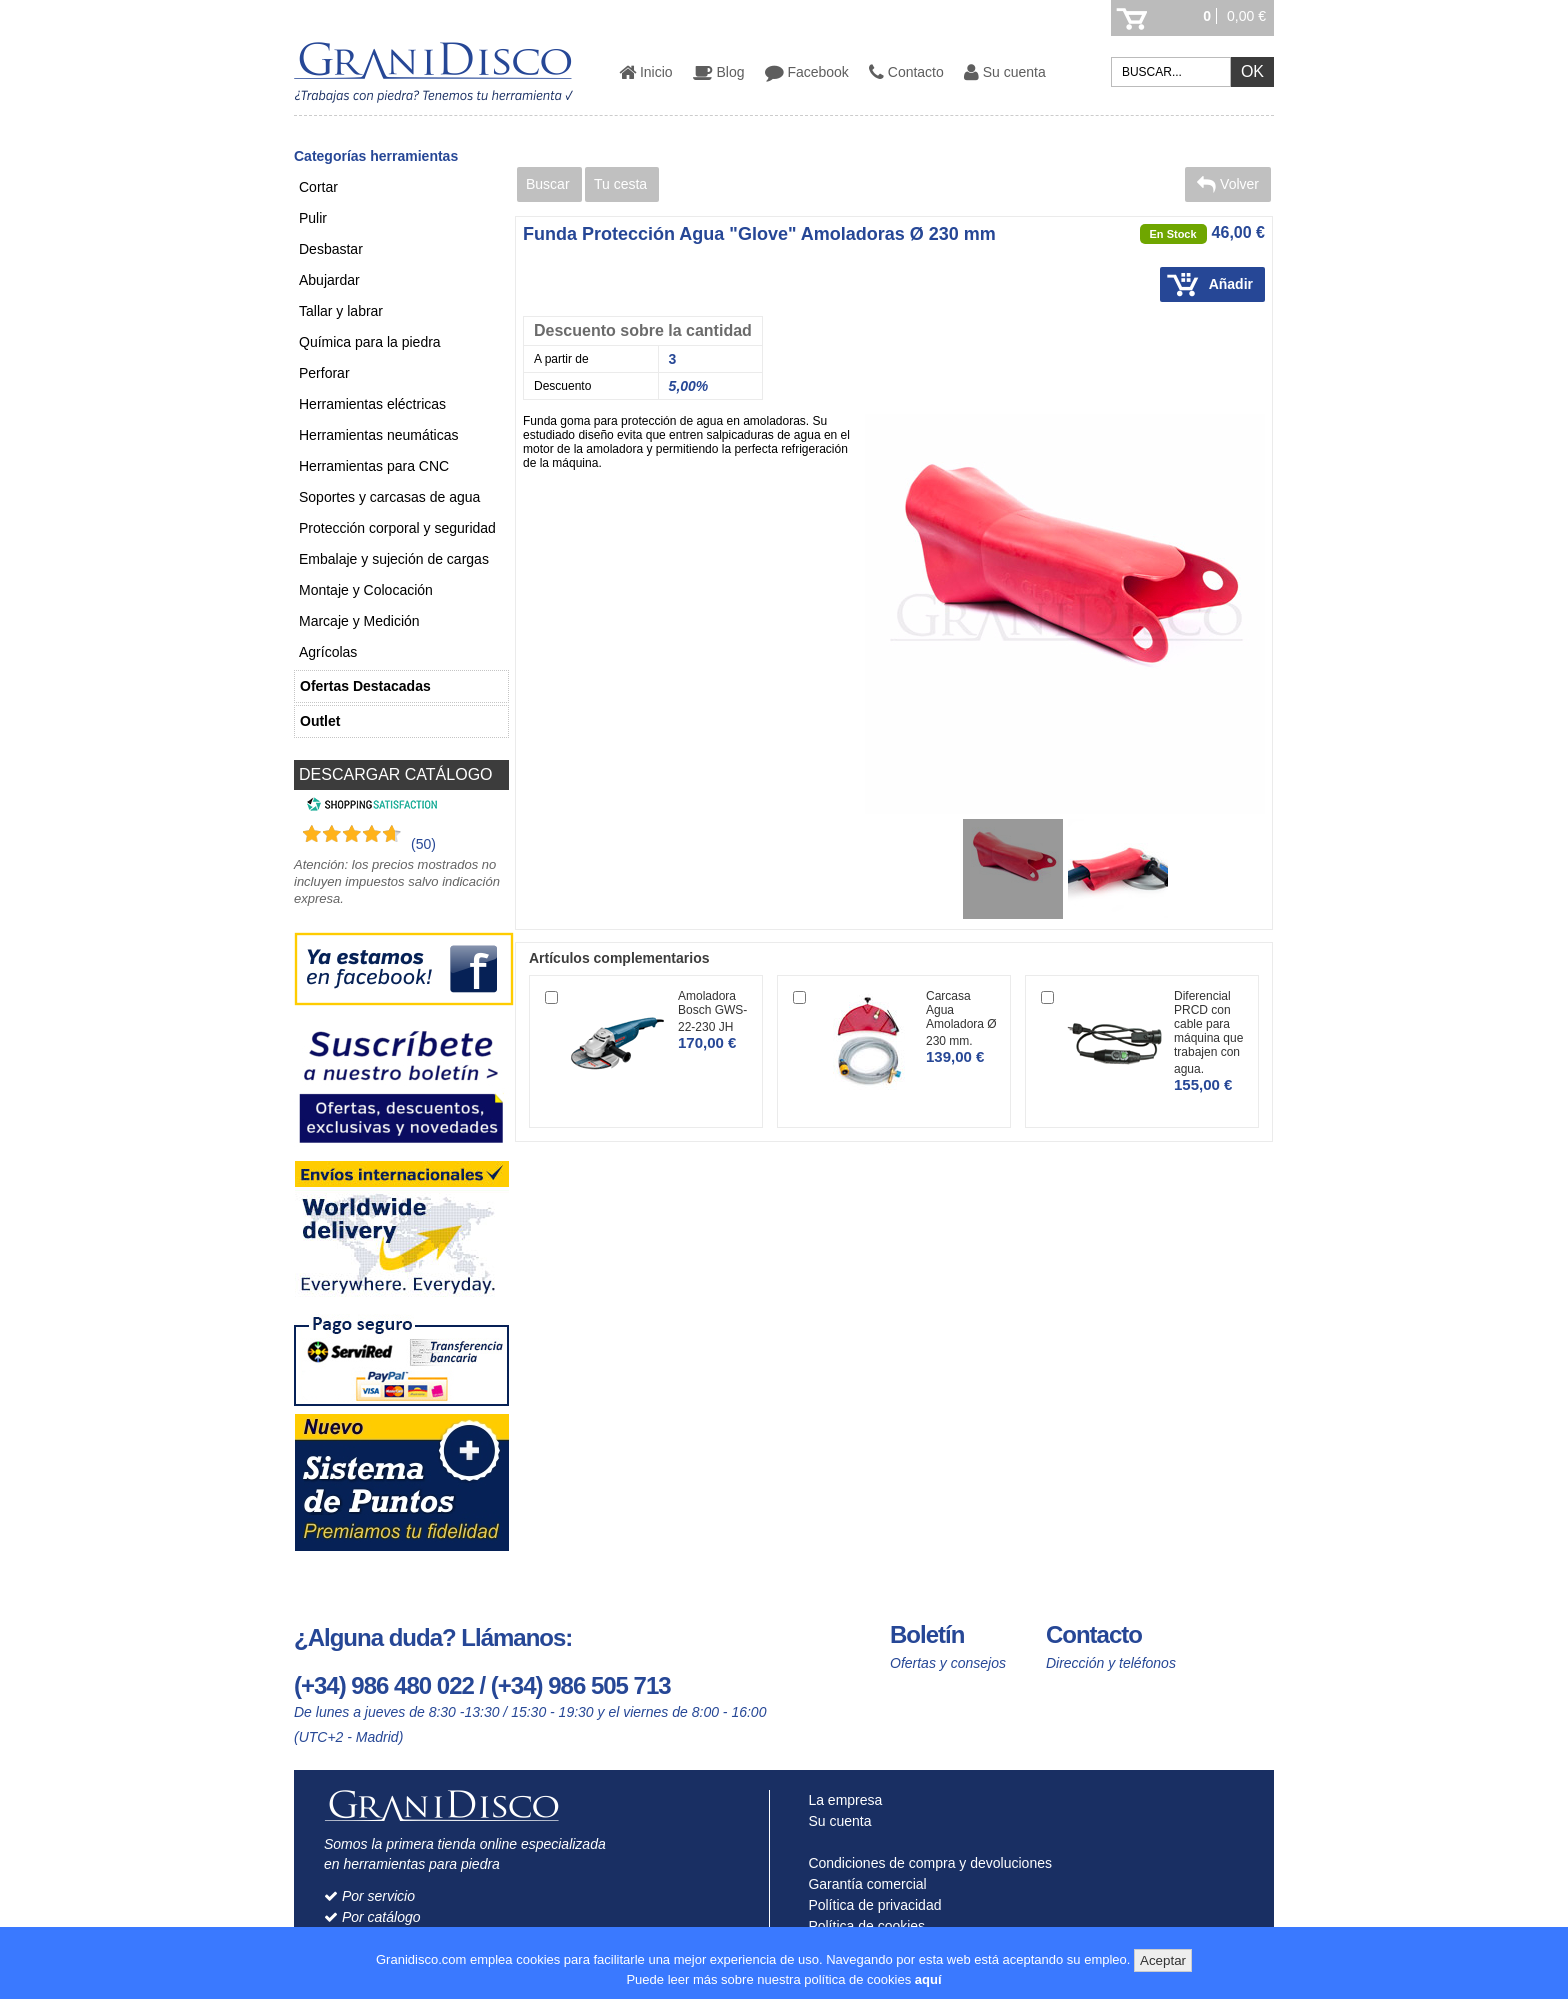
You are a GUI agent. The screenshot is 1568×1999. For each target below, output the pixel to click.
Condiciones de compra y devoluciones (926, 1863)
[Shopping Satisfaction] (369, 807)
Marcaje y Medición (359, 621)
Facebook (807, 72)
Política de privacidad (871, 1905)
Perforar (324, 373)
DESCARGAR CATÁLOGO (396, 774)
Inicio (646, 72)
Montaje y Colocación (366, 590)
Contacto (906, 72)
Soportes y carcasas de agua (389, 497)
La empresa (841, 1800)
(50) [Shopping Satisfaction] (423, 844)
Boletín (927, 1634)
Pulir (313, 218)
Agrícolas (328, 652)
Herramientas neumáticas (379, 435)
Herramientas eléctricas (372, 404)
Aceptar (1163, 1960)
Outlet (320, 721)
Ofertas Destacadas (365, 686)
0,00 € (1246, 16)
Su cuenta (1005, 72)
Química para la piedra (370, 342)
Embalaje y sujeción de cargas (394, 559)
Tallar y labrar (341, 311)
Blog (719, 72)
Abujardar (329, 280)
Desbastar (331, 249)
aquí (928, 1979)
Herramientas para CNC (374, 466)
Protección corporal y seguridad (397, 528)
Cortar (318, 187)
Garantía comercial (863, 1884)
